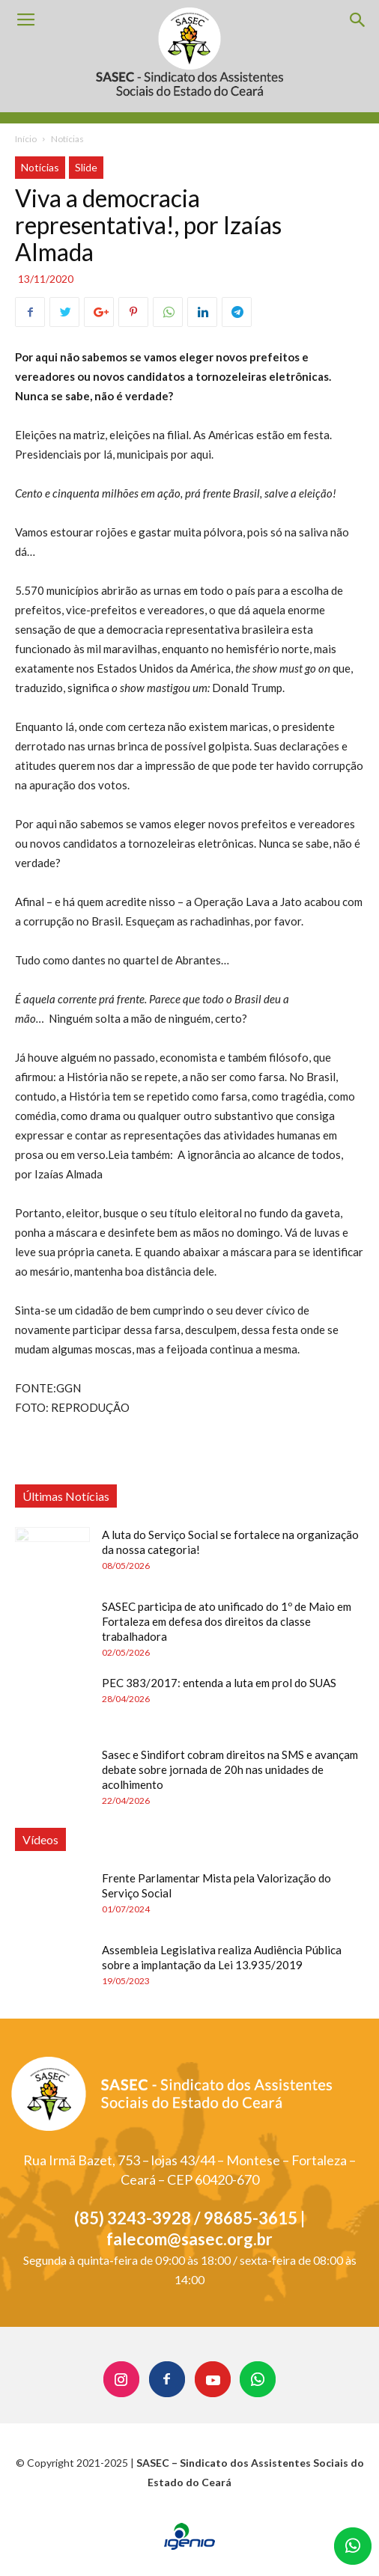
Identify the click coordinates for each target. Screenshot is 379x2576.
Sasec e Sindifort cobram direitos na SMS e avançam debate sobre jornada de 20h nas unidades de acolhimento (230, 1769)
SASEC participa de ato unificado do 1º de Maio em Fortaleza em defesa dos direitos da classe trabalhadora (226, 1621)
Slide (86, 167)
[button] (358, 20)
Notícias (67, 138)
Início (26, 138)
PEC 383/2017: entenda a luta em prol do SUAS (219, 1682)
